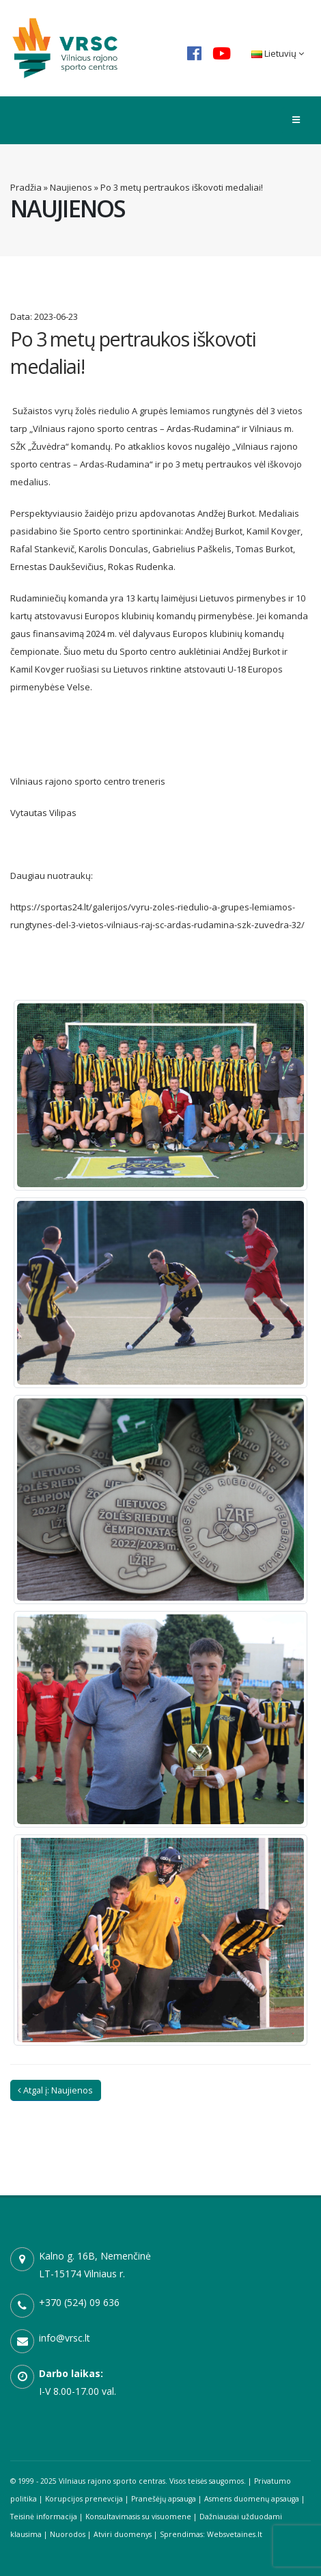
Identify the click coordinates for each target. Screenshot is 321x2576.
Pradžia (26, 187)
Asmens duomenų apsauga (251, 2499)
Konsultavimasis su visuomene (138, 2516)
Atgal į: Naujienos (55, 2090)
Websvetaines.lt (234, 2534)
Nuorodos (67, 2534)
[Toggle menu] (296, 120)
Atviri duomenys (123, 2534)
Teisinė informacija (43, 2516)
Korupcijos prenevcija (84, 2499)
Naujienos (71, 187)
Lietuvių (277, 53)
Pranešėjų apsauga (163, 2499)
